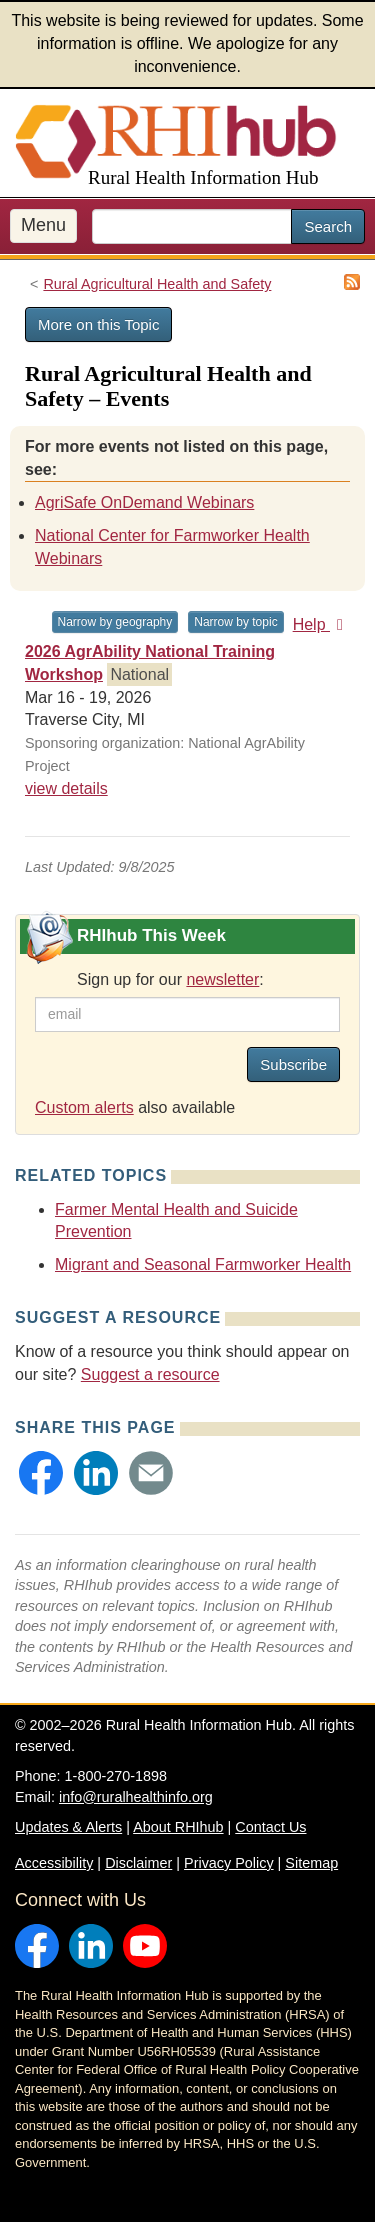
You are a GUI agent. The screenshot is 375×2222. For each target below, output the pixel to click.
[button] (41, 1473)
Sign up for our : (170, 979)
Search (328, 226)
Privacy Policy (229, 1863)
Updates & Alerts (68, 1827)
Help (321, 624)
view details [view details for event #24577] (66, 788)
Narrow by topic (235, 622)
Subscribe (293, 1064)
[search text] (192, 226)
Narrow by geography (115, 622)
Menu (43, 225)
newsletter (222, 979)
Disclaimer (138, 1863)
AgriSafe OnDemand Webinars (144, 502)
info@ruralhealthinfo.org (136, 1797)
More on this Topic (98, 324)
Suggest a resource (150, 1374)
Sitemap (311, 1863)
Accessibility (54, 1863)
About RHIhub (178, 1827)
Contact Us (270, 1827)
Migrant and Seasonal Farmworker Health (203, 1264)
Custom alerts (84, 1107)
